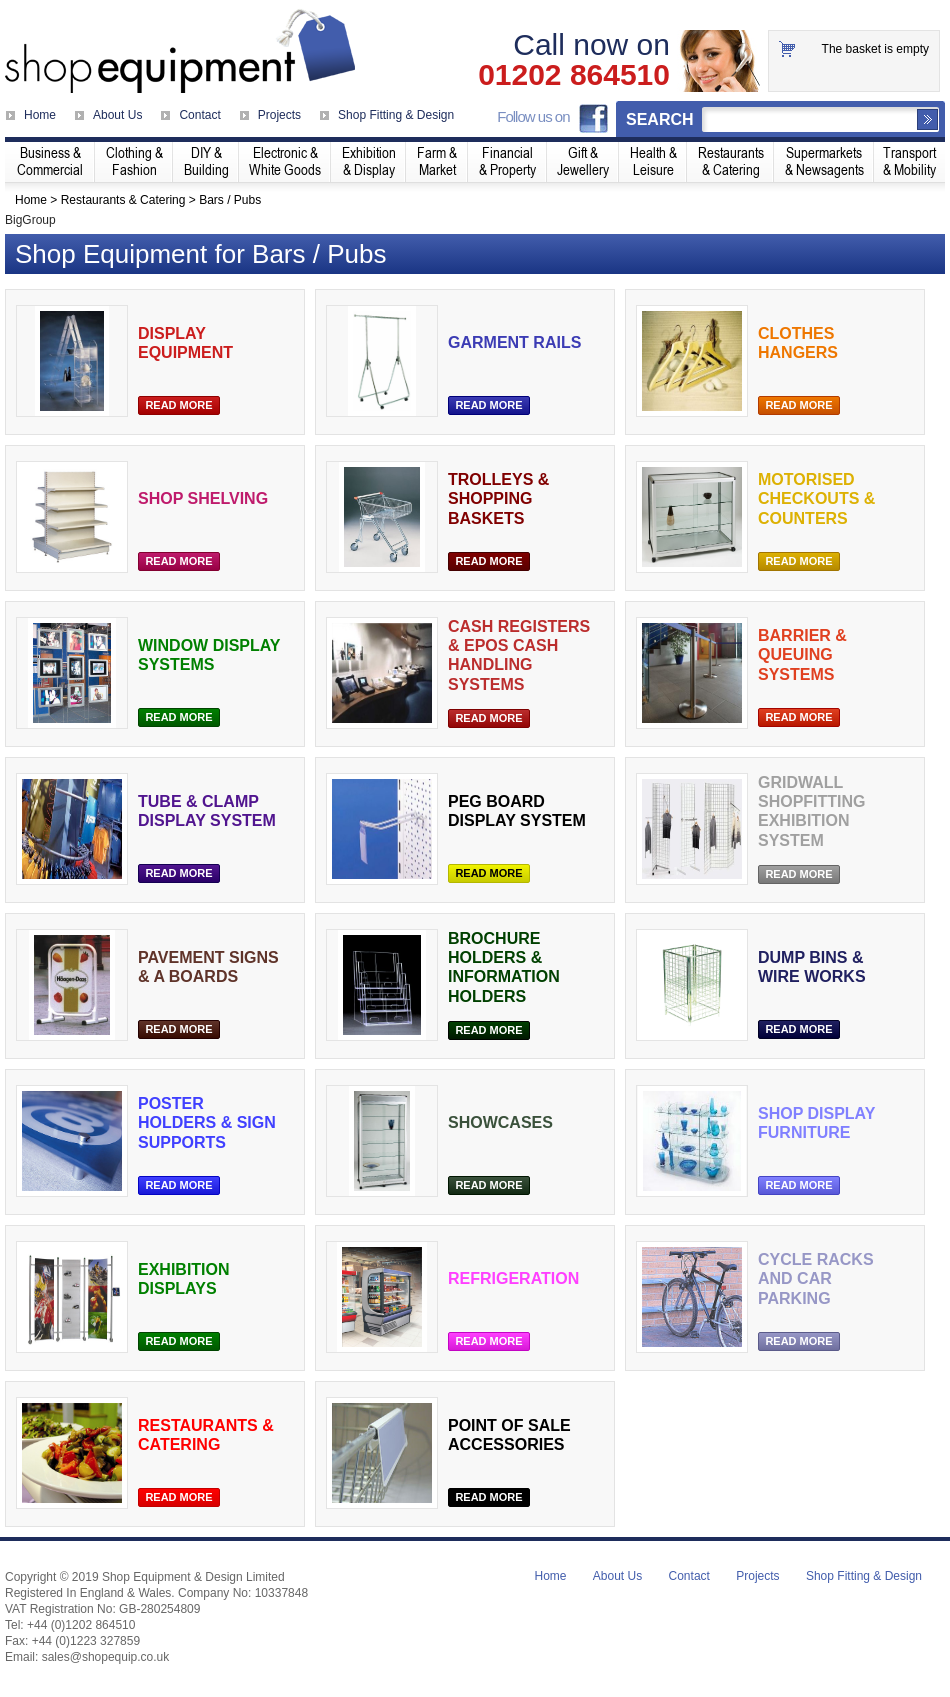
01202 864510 (574, 75)
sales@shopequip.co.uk (106, 1657)
